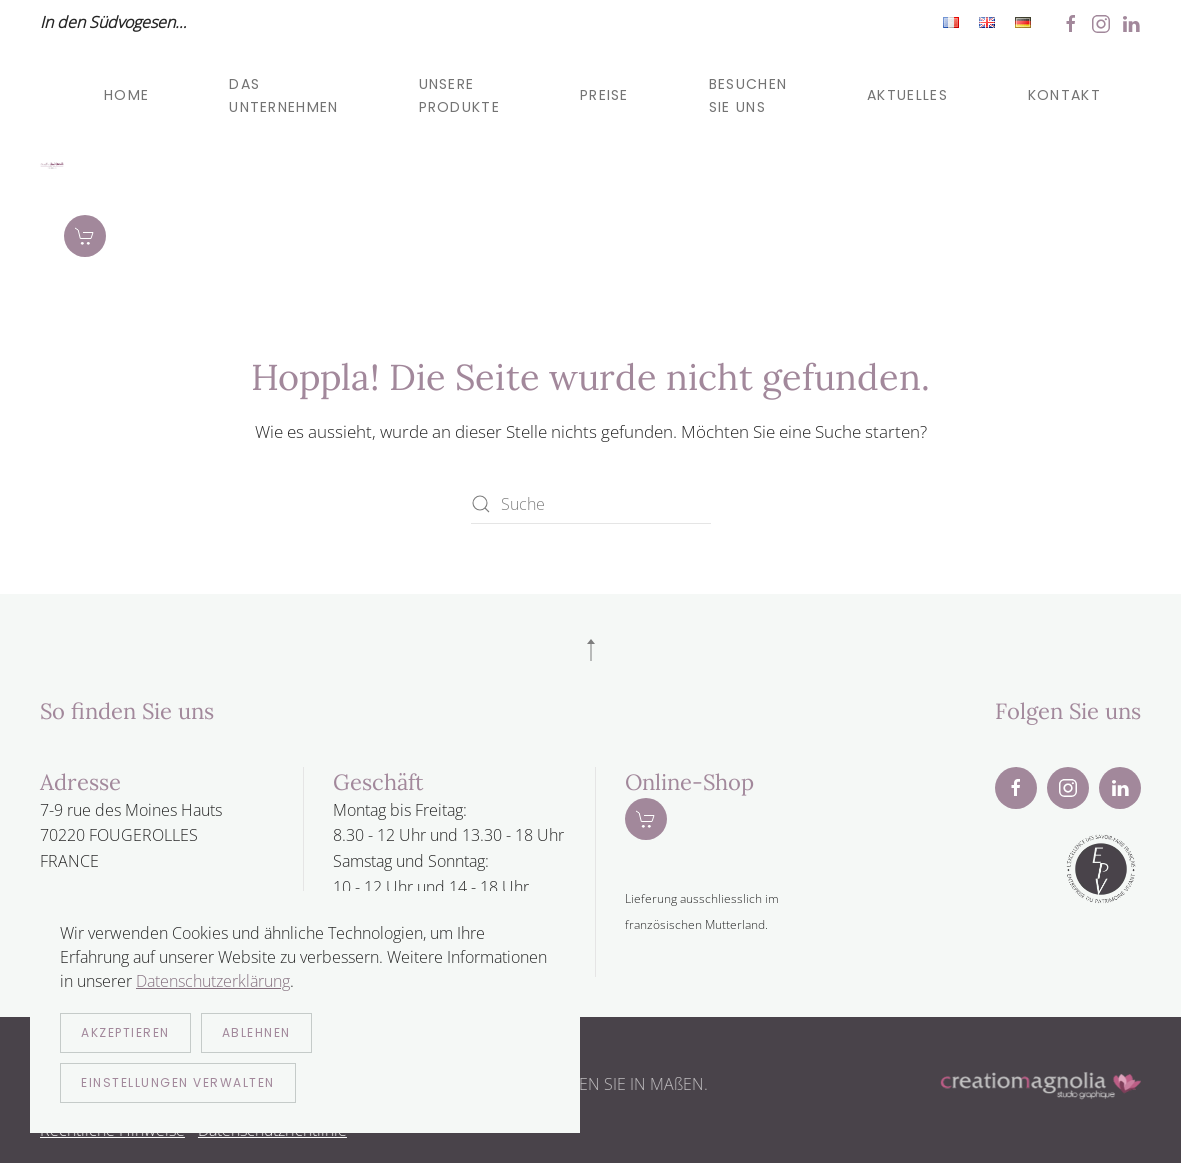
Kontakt (1064, 95)
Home (126, 95)
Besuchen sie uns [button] (748, 95)
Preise (604, 95)
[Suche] (591, 504)
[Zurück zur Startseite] (52, 166)
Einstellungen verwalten (178, 1082)
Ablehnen (256, 1032)
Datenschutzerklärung (213, 981)
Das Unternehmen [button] (283, 95)
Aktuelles (907, 95)
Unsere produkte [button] (459, 95)
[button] (591, 650)
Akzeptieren (125, 1032)
